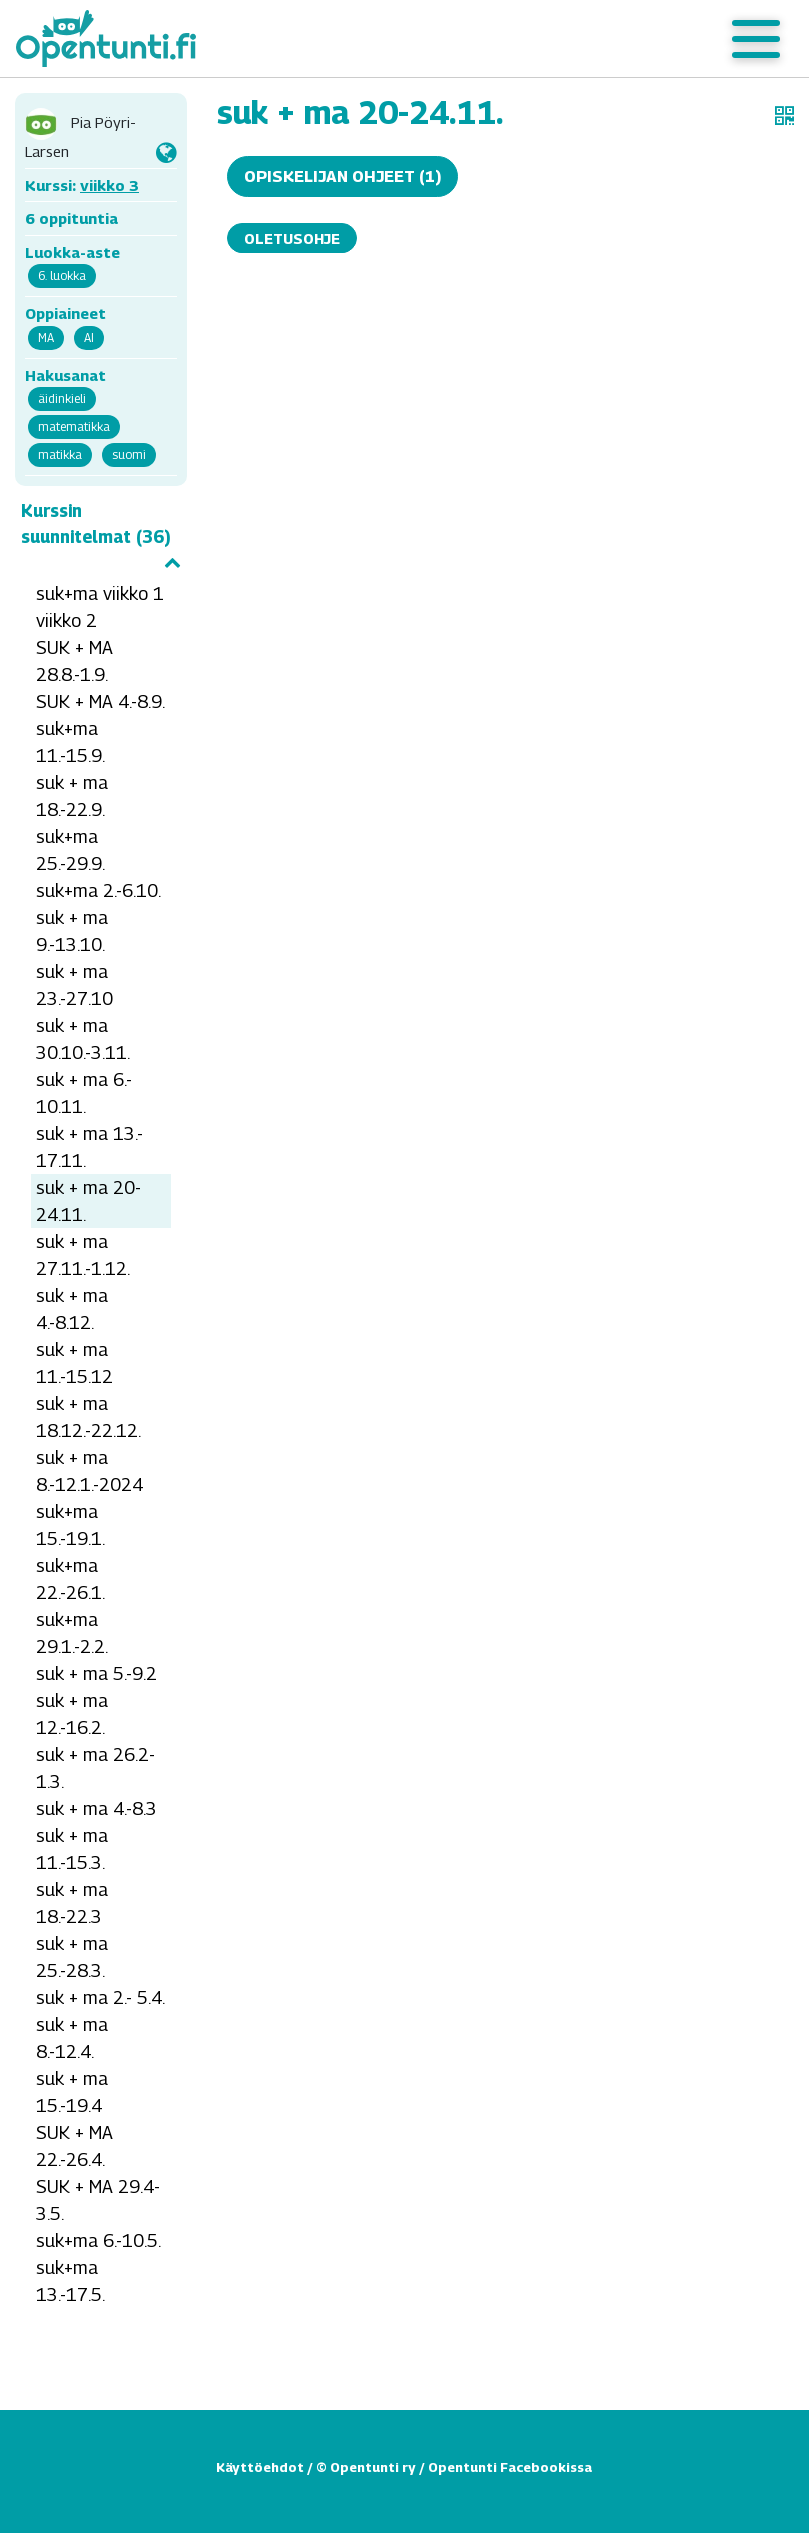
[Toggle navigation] (756, 39)
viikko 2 (66, 620)
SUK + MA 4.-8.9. (100, 701)
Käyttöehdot (260, 2467)
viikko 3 (109, 185)
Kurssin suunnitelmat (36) (101, 534)
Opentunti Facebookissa (510, 2467)
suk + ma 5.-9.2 (96, 1673)
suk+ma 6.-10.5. (98, 2240)
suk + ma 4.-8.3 (96, 1808)
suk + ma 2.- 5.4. (100, 1997)
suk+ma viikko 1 (100, 593)
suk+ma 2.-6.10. (98, 890)
